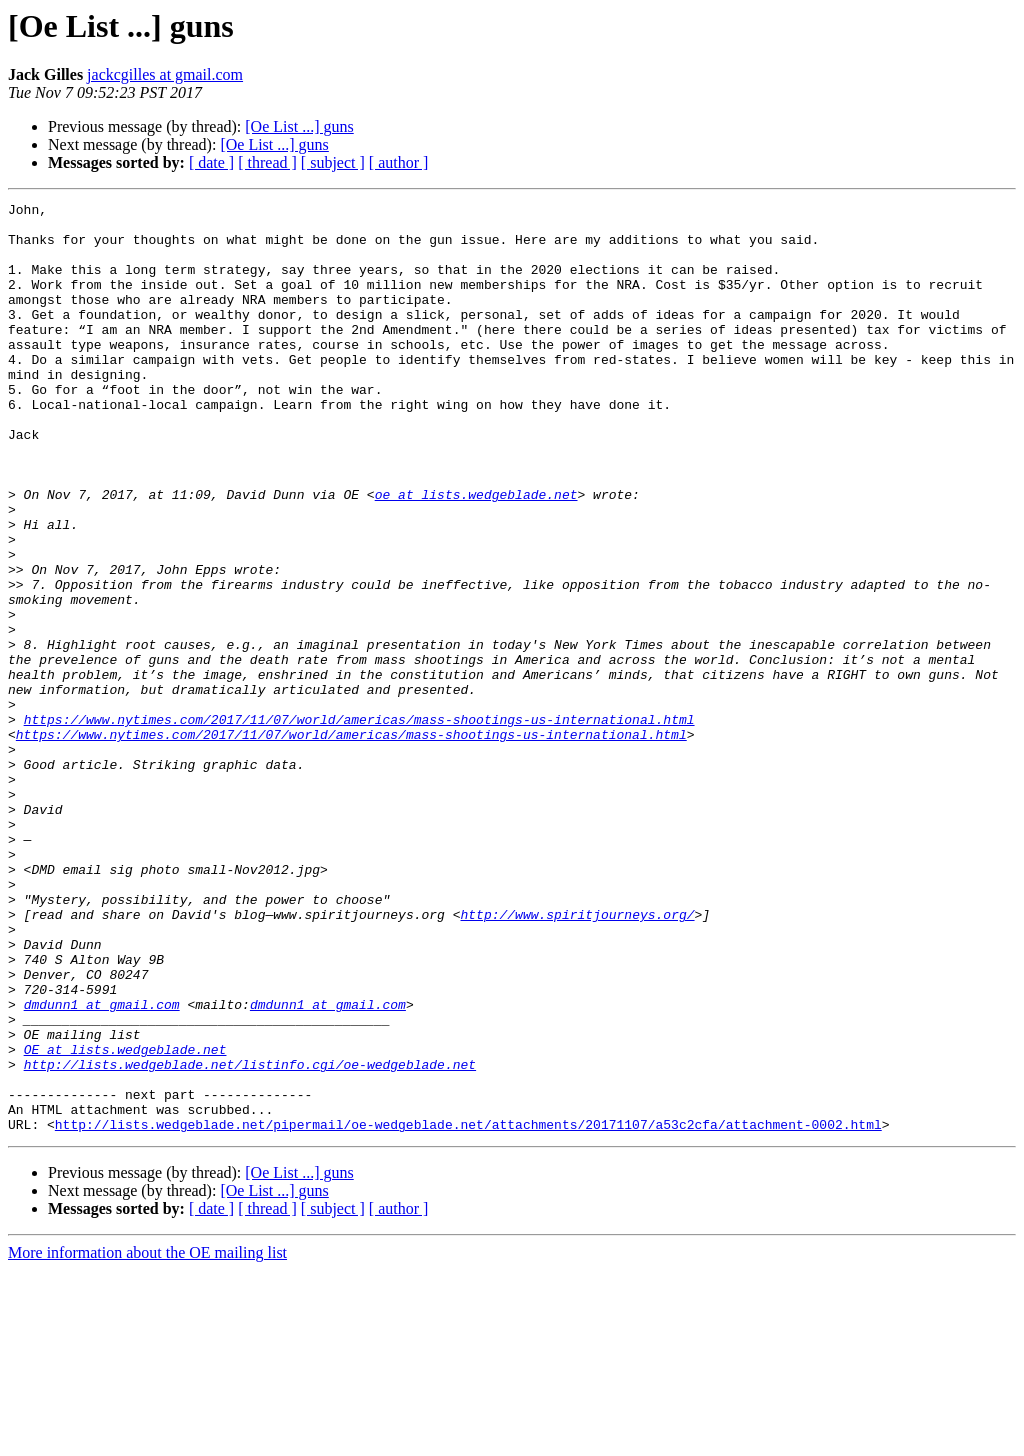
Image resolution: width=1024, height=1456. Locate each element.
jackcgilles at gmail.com (165, 74)
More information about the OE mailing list (147, 1438)
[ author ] (399, 162)
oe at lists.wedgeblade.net (476, 554)
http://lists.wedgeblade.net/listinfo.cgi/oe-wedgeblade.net (250, 1238)
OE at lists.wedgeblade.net (125, 1220)
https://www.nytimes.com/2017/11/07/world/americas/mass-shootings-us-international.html (359, 824)
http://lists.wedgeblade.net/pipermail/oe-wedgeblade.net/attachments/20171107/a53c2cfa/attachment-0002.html (468, 1310)
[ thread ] (267, 162)
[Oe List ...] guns (299, 126)
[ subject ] (333, 162)
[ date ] (211, 162)
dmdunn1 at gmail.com (102, 1166)
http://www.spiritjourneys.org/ (577, 1058)
